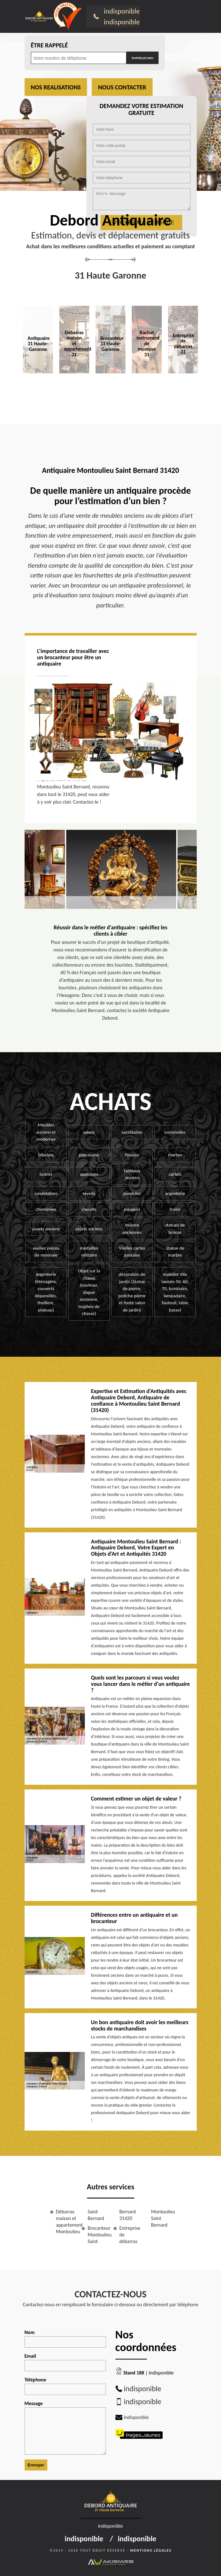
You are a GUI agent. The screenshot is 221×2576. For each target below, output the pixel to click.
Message (65, 2427)
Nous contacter (122, 87)
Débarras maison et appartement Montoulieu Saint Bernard (80, 2221)
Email (65, 2362)
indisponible (122, 11)
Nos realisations (56, 87)
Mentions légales (151, 2550)
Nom (65, 2338)
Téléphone (65, 2386)
